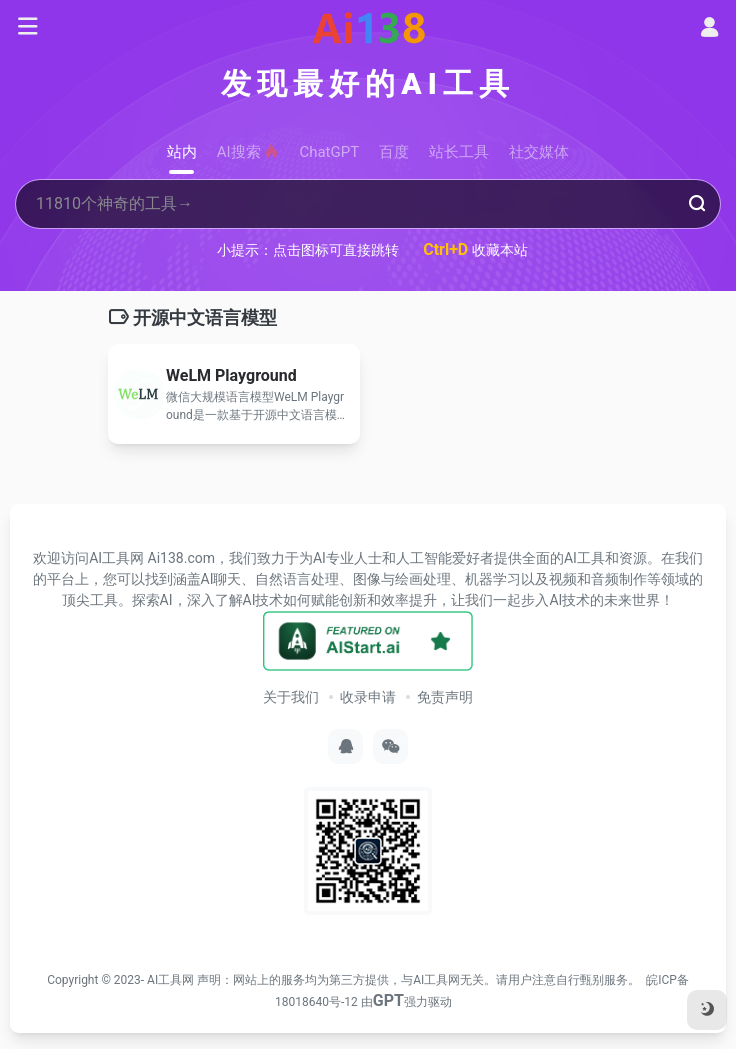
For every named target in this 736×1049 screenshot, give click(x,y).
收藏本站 (475, 249)
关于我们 (291, 697)
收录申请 (368, 697)
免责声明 (445, 697)
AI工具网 (170, 980)
